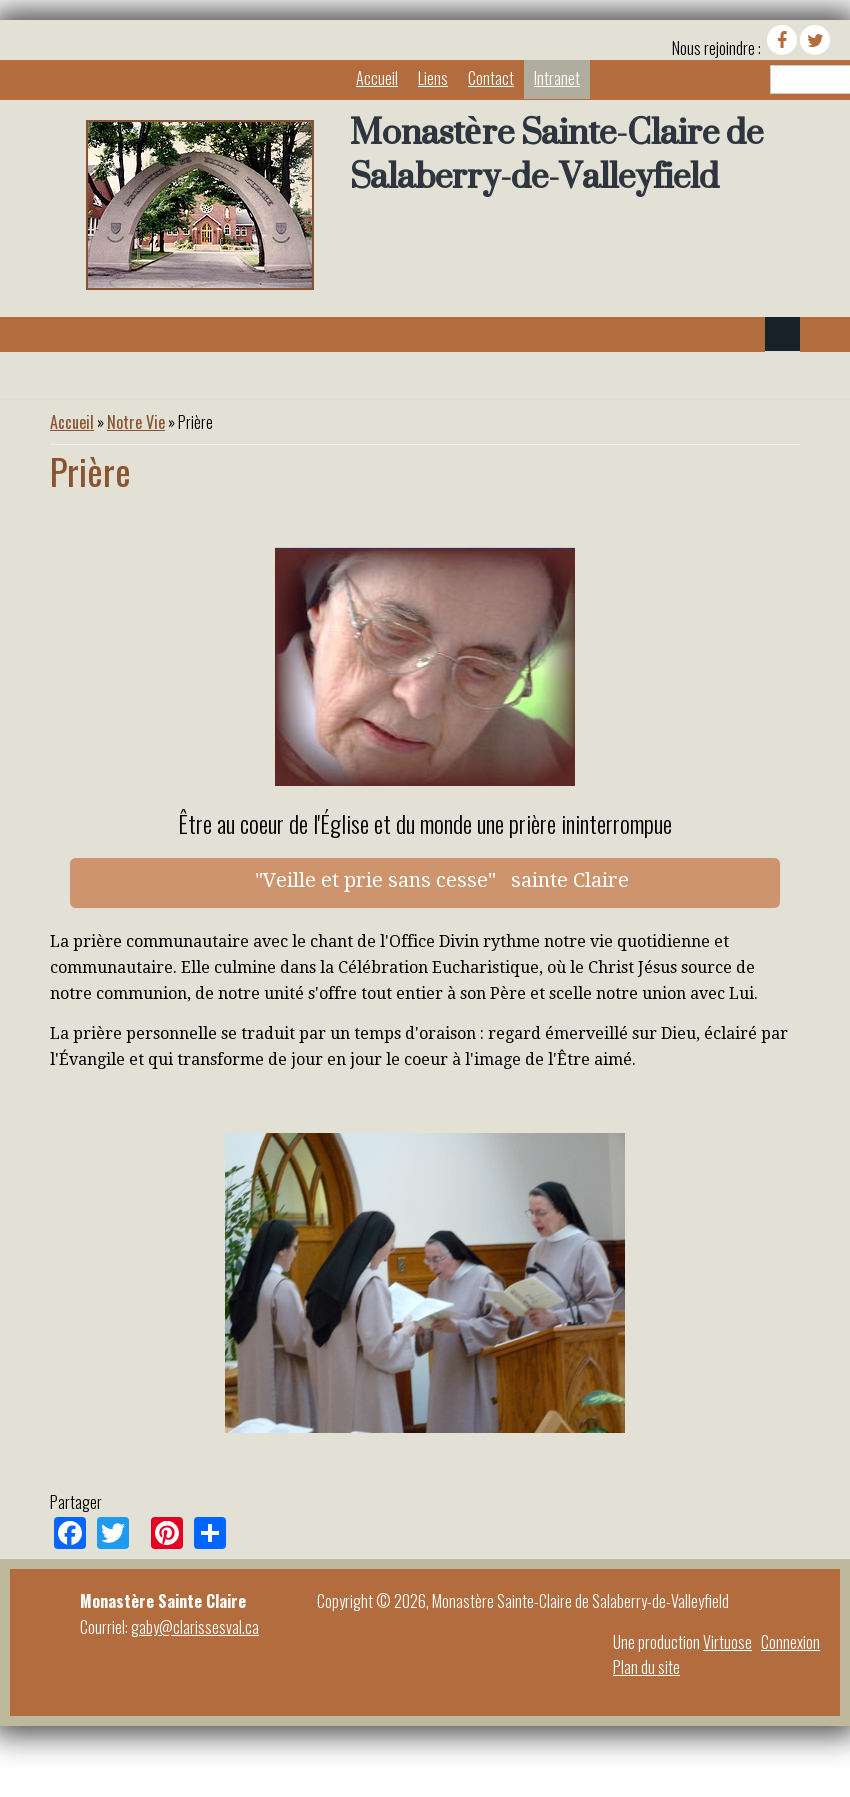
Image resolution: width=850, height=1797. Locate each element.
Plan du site (646, 1667)
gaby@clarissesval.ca (195, 1627)
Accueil (377, 78)
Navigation (782, 334)
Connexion (790, 1642)
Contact (491, 78)
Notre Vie (136, 422)
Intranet (557, 78)
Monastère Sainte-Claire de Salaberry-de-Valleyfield (556, 154)
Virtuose (727, 1642)
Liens (433, 78)
